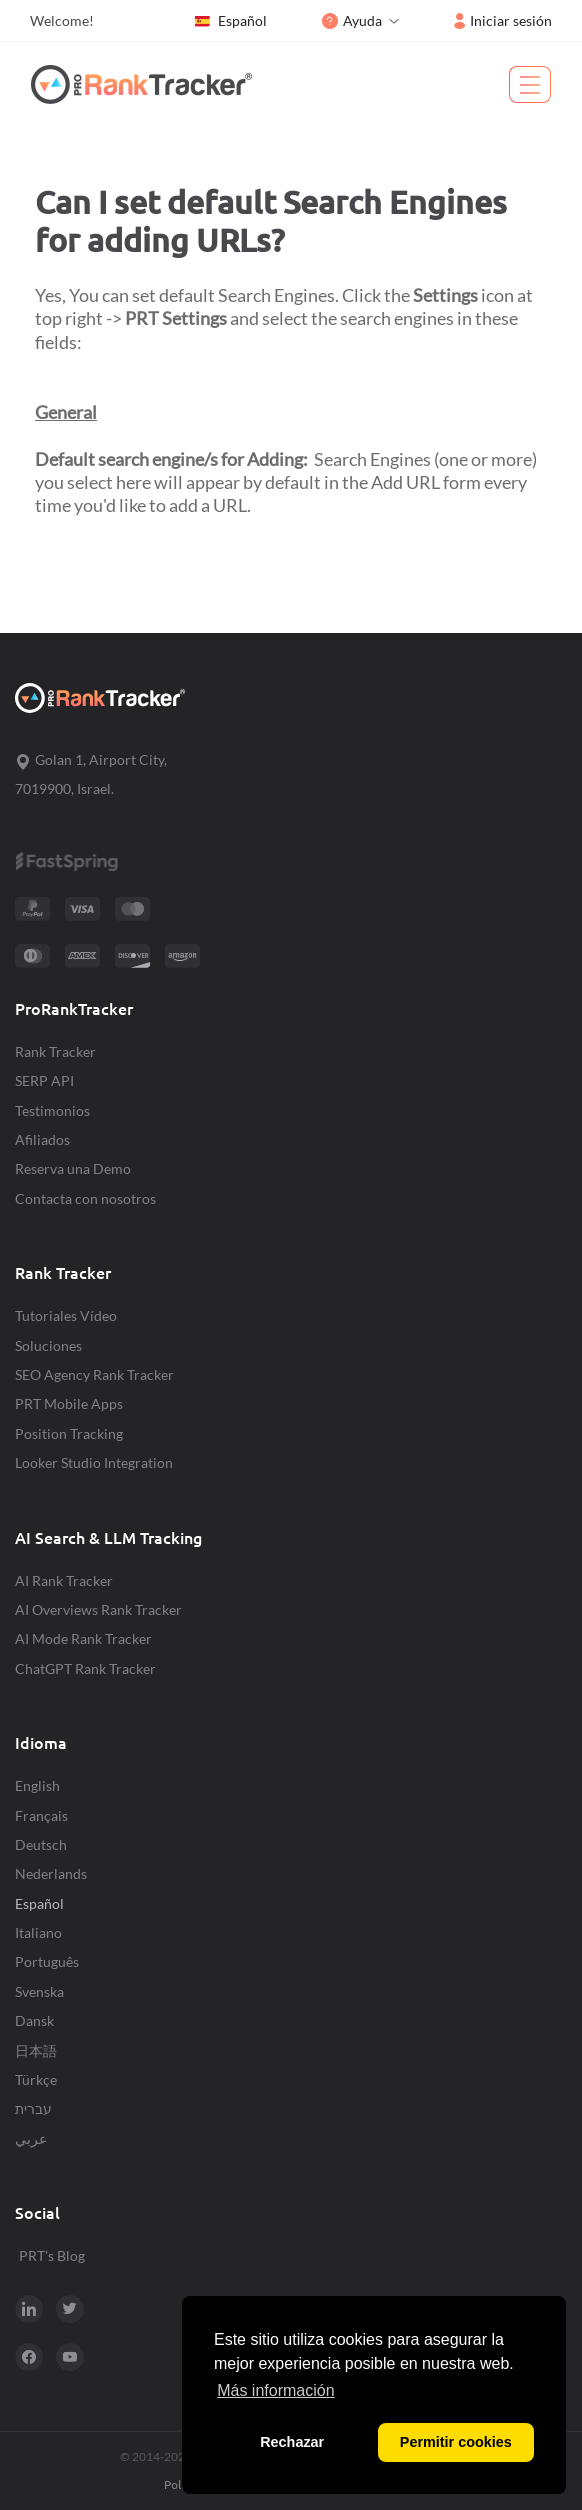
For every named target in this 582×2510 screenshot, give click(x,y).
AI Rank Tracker (64, 1580)
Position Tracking (69, 1433)
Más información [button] (275, 2390)
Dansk (34, 2020)
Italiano (38, 1932)
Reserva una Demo (73, 1168)
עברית (33, 2108)
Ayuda (352, 20)
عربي (31, 2138)
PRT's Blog (52, 2255)
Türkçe (36, 2079)
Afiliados (42, 1139)
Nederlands (51, 1873)
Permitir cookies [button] (456, 2442)
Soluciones (48, 1345)
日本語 (36, 2050)
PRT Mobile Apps (69, 1403)
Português (47, 1961)
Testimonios (52, 1110)
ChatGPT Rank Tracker (85, 1668)
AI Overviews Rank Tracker (98, 1609)
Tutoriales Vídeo (66, 1315)
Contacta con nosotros (85, 1198)
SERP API (44, 1080)
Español (230, 21)
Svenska (39, 1991)
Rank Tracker (55, 1051)
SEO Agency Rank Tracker (94, 1374)
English (37, 1785)
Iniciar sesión (503, 20)
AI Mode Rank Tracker (83, 1638)
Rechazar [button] (292, 2442)
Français (41, 1815)
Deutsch (41, 1844)
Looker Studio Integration (94, 1462)
